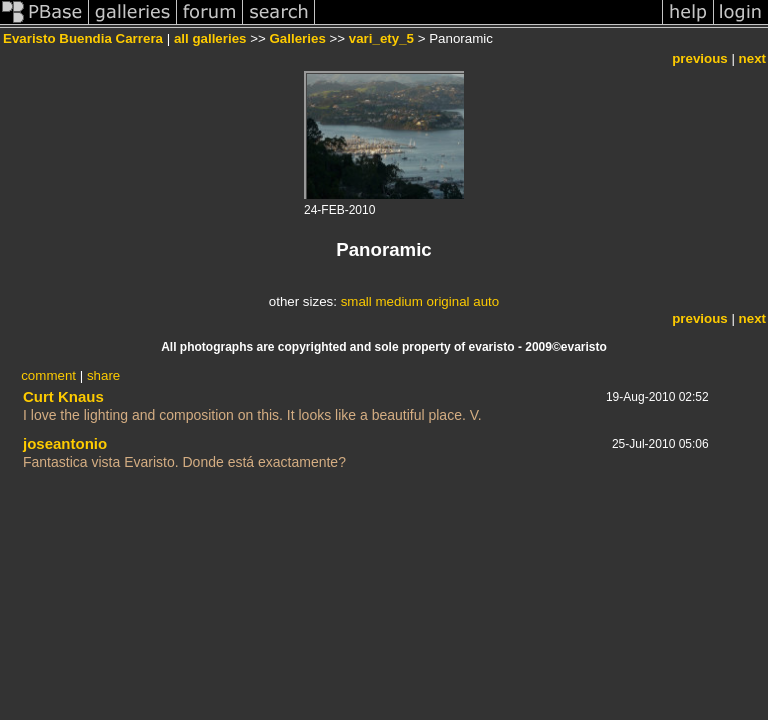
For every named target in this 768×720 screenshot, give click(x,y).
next (752, 58)
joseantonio (65, 443)
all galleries (210, 38)
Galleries (297, 38)
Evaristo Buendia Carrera (83, 38)
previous (700, 58)
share (103, 375)
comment (48, 375)
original (448, 301)
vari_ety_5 (381, 38)
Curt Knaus (63, 396)
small (356, 301)
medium (398, 301)
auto (486, 301)
